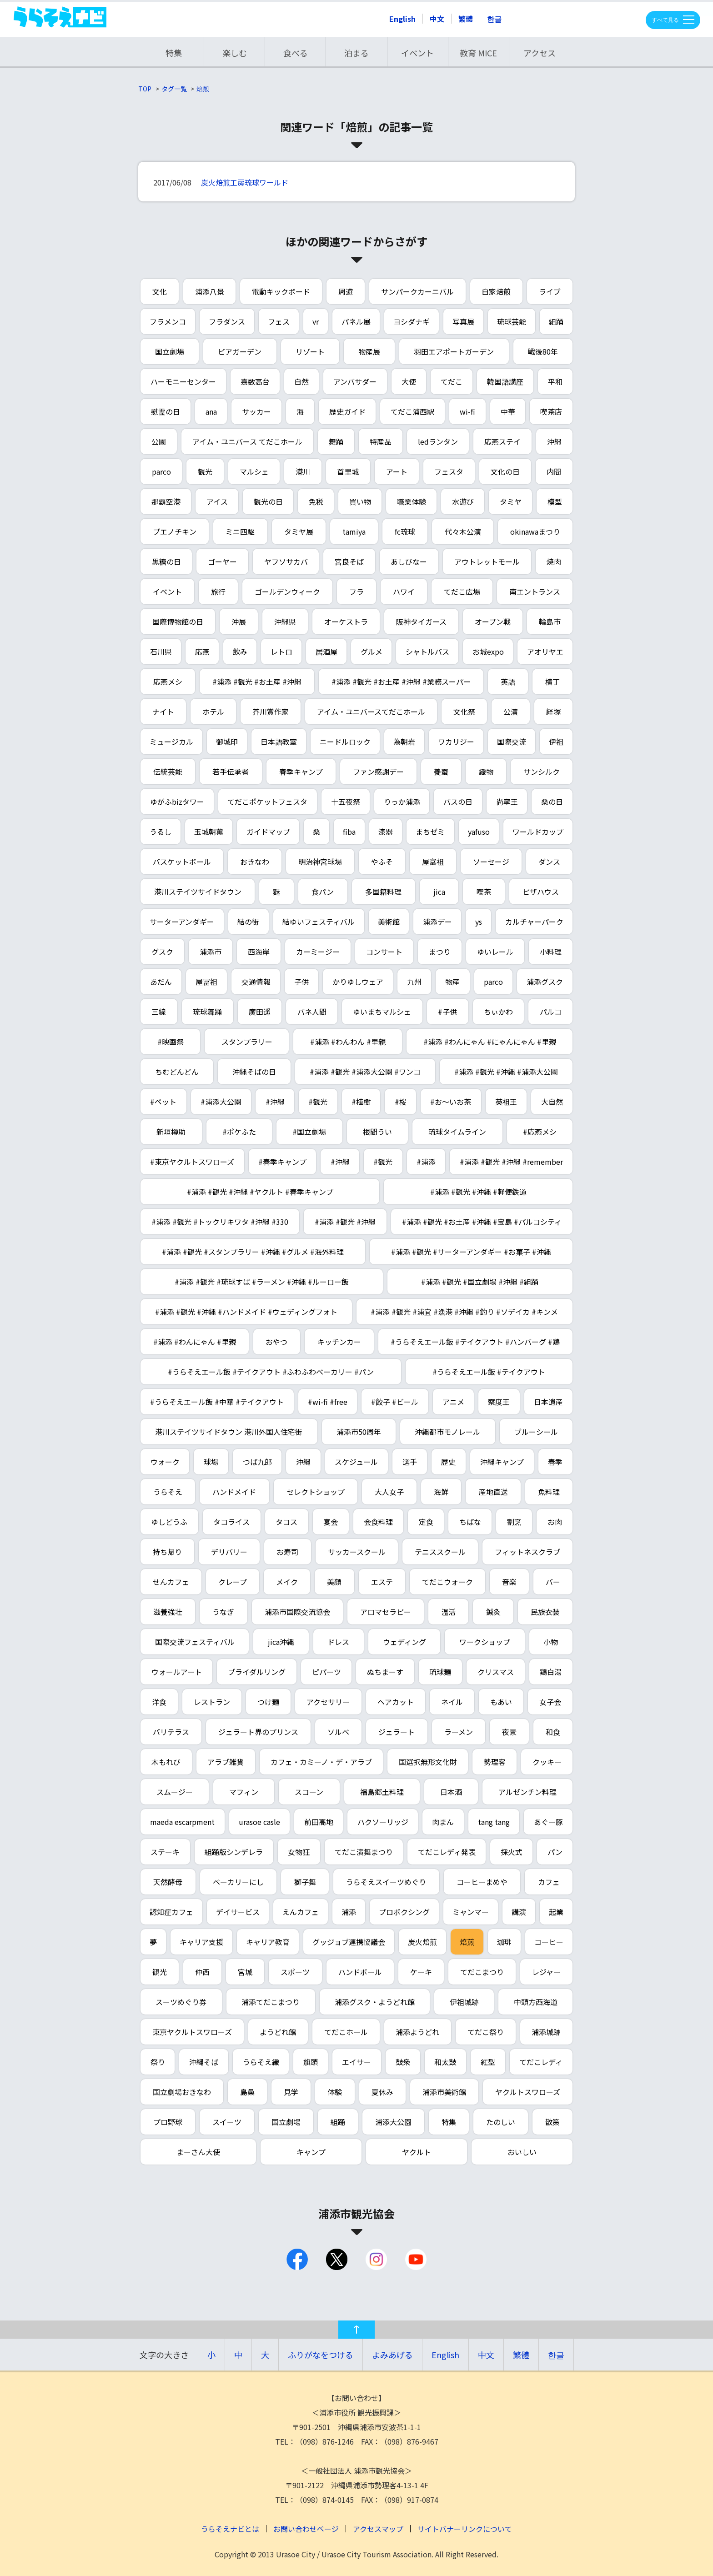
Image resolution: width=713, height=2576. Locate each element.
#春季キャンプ (282, 1161)
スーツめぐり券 (181, 2001)
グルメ (371, 651)
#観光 (317, 1101)
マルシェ (254, 471)
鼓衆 (403, 2061)
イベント (417, 53)
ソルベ (338, 1731)
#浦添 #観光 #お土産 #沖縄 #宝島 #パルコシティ (482, 1221)
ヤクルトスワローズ (527, 2091)
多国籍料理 (383, 891)
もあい (501, 1701)
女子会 (550, 1701)
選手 (409, 1461)
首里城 (348, 471)
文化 (159, 291)
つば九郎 (257, 1461)
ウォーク (165, 1461)
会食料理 (378, 1521)
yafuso (479, 831)
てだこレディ (540, 2061)
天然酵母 (167, 1881)
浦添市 (210, 951)
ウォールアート (176, 1671)
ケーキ (421, 1971)
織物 (486, 771)
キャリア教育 (268, 1941)
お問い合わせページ (306, 2528)
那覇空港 (166, 501)
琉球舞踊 (207, 1011)
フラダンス (227, 321)
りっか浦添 (402, 801)
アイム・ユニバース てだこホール (247, 441)
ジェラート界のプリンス (258, 1731)
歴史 (448, 1461)
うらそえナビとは (230, 2528)
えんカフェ (300, 1911)
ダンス (549, 861)
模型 (554, 501)
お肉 (554, 1521)
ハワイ (404, 591)
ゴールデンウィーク (287, 591)
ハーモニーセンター (183, 381)
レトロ (281, 651)
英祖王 (506, 1101)
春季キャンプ (301, 771)
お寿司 (287, 1551)
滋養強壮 (167, 1611)
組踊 (556, 321)
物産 (452, 981)
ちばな (470, 1521)
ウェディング (404, 1641)
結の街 (248, 921)
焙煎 (202, 88)
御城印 (227, 741)
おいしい (522, 2151)
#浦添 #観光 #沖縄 (345, 1221)
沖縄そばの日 (254, 1071)
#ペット (163, 1101)
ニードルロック (345, 741)
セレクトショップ (315, 1491)
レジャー (546, 1971)
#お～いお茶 (450, 1101)
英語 (508, 681)
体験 (334, 2091)
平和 (555, 381)
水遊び (463, 501)
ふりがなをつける (320, 2354)
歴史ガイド (347, 411)
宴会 (330, 1521)
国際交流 (511, 741)
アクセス (539, 53)
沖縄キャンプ (502, 1461)
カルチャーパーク (534, 921)
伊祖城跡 (464, 2001)
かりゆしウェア (357, 981)
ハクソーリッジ (382, 1821)
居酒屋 (326, 651)
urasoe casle (259, 1821)
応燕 (202, 651)
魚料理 (549, 1491)
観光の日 (268, 501)
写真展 (463, 321)
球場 (211, 1461)
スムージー (174, 1791)
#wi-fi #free (327, 1401)
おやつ (276, 1341)
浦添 (348, 1911)
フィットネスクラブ (527, 1551)
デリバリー (229, 1551)
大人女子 (389, 1491)
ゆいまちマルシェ (382, 1011)
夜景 (509, 1731)
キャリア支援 (201, 1941)
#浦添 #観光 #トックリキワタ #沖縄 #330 (219, 1221)
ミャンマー (470, 1911)
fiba (349, 831)
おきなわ (254, 861)
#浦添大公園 (221, 1101)
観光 (205, 471)
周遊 (345, 291)
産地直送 (493, 1491)
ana (211, 411)
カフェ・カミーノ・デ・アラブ (321, 1761)
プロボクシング (404, 1911)
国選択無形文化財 (428, 1761)
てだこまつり (482, 1971)
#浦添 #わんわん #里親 (348, 1041)
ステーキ (165, 1851)
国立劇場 (169, 351)
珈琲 (504, 1941)
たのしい (500, 2121)
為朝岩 (404, 741)
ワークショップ (484, 1641)
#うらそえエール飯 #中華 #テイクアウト (217, 1401)
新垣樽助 (171, 1131)
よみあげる (392, 2354)
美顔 (334, 1581)
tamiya (354, 531)
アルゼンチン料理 (527, 1791)
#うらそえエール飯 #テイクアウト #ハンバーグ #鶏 (475, 1341)
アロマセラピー (385, 1611)
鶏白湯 (551, 1671)
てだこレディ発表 (447, 1851)
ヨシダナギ (411, 321)
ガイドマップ (268, 831)
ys (478, 921)
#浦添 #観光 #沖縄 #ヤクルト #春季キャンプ (260, 1191)
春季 (555, 1461)
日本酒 (451, 1791)
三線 (158, 1011)
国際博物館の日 (177, 621)
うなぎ (223, 1611)
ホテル (213, 711)
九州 (414, 981)
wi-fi (467, 411)
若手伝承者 (230, 771)
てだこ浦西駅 (412, 411)
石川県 (161, 651)
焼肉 (554, 561)
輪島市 (550, 621)
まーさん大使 (198, 2151)
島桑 (247, 2091)
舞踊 (336, 441)
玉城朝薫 (208, 831)
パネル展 (356, 321)
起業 (556, 1911)
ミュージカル (171, 741)
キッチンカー (339, 1341)
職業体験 (411, 501)
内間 (554, 471)
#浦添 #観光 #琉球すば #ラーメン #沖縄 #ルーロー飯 (262, 1281)
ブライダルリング (257, 1671)
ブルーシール (536, 1431)
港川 (303, 471)
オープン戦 (493, 621)
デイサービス (238, 1911)
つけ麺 (268, 1701)
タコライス (231, 1521)
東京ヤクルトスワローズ (192, 2031)
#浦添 (426, 1161)
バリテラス (171, 1731)
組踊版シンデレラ (234, 1851)
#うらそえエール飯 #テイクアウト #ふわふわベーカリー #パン (271, 1371)
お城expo (488, 651)
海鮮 (441, 1491)
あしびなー (409, 561)
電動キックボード (281, 291)
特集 (174, 53)
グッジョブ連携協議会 (348, 1941)
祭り (158, 2061)
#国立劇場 (309, 1131)
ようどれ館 (278, 2031)
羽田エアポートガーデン (454, 351)
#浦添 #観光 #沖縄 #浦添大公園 (506, 1071)
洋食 (159, 1701)
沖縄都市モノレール (447, 1431)
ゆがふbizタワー (177, 801)
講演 (519, 1911)
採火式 (511, 1851)
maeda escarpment (182, 1821)
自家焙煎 (496, 291)
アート (396, 471)
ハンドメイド (234, 1491)
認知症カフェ (171, 1911)
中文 (437, 19)
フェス (279, 321)
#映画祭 (170, 1041)
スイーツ (226, 2121)
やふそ (382, 861)
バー (553, 1581)
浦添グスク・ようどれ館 (375, 2001)
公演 (510, 711)
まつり (440, 951)
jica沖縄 (281, 1641)
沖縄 (554, 441)
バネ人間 (311, 1011)
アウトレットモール (487, 561)
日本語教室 (279, 741)
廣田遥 (260, 1011)
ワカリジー (456, 741)
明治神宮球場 (320, 861)
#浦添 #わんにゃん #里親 (194, 1341)
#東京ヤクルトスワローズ (192, 1161)
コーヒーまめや (482, 1881)
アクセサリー (328, 1701)
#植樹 (361, 1101)
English (402, 19)
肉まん (443, 1821)
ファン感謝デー (378, 771)
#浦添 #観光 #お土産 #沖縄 (256, 681)
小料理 (551, 951)
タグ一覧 (174, 88)
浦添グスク (545, 981)
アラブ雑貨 (225, 1761)
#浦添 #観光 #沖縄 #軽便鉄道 (478, 1191)
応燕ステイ (502, 441)
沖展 (238, 621)
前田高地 (318, 1821)
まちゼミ (430, 831)
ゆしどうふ (169, 1521)
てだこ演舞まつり (364, 1851)
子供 (301, 981)
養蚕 (441, 771)
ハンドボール (360, 1971)
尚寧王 (507, 801)
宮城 (245, 1971)
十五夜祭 (345, 801)
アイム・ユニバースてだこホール (371, 711)
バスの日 (457, 801)
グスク (162, 951)
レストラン (212, 1701)
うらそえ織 (261, 2061)
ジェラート (396, 1731)
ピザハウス (540, 891)
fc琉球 (405, 531)
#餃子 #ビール (394, 1401)
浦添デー (437, 921)
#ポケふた (239, 1131)
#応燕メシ (540, 1131)
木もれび (166, 1761)
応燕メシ (167, 681)
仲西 (202, 1971)
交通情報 (256, 981)
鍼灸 (493, 1611)
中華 (508, 411)
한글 (494, 19)
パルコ (551, 1011)
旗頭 (310, 2061)
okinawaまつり (535, 531)
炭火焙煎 (422, 1941)
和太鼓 (445, 2061)
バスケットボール (182, 861)
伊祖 (556, 741)
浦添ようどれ (417, 2031)
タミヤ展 (298, 531)
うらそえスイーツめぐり (386, 1881)
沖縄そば (203, 2061)
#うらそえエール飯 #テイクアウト (488, 1371)
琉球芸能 (511, 321)
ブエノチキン (174, 531)
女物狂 (299, 1851)
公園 (158, 441)
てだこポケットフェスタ (267, 801)
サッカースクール (357, 1551)
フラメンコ (168, 321)
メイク (287, 1581)
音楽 (509, 1581)
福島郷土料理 (382, 1791)
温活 (448, 1611)
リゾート (310, 351)
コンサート (384, 951)
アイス (217, 501)
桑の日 (552, 801)
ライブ (550, 291)
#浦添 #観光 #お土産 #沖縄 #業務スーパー (401, 681)
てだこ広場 (462, 591)
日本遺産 (548, 1401)
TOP (144, 88)
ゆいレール (495, 951)
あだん (161, 981)
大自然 (552, 1101)
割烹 (514, 1521)
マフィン (243, 1791)
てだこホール (346, 2031)
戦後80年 (543, 351)
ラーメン (458, 1731)
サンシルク (541, 771)
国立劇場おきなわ (182, 2091)
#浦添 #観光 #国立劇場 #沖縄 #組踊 (479, 1281)
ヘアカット (395, 1701)
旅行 (218, 591)
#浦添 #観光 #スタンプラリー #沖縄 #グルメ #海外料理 (253, 1251)
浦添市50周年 (358, 1431)
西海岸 (259, 951)
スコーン (309, 1791)
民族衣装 (545, 1611)
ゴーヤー (222, 561)
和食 (553, 1731)
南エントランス (534, 591)
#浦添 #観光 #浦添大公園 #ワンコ (365, 1071)
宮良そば (349, 561)
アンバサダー (355, 381)
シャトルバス (427, 651)
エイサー (356, 2061)
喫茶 (484, 891)
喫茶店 (551, 411)
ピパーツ (326, 1671)
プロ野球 (167, 2121)
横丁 (552, 681)
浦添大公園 (393, 2121)
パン (554, 1851)
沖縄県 (285, 621)
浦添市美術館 (444, 2091)
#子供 (447, 1011)
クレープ (232, 1581)
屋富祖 (433, 861)
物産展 (369, 351)
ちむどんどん (177, 1071)
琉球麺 (440, 1671)
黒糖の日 (166, 561)
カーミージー (318, 951)
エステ (382, 1581)
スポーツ (295, 1971)
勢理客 (495, 1761)
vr (315, 321)
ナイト (163, 711)
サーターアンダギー (182, 921)
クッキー (547, 1761)
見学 (291, 2091)
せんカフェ (171, 1581)
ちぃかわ (498, 1011)
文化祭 (464, 711)
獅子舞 (305, 1881)
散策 (552, 2121)
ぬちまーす (385, 1671)
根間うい (377, 1131)
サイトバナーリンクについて (464, 2528)
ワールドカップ (537, 831)
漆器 (385, 831)
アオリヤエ (545, 651)
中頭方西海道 (535, 2001)
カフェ (549, 1881)
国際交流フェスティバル (195, 1641)
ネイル (452, 1701)
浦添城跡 (546, 2031)
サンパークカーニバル (417, 291)
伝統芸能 (167, 771)
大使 (409, 381)
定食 (426, 1521)
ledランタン (438, 441)
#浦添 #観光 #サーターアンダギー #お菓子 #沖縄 (471, 1251)
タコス (286, 1521)
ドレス (338, 1641)
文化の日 (505, 471)
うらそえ (167, 1491)
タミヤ (511, 501)
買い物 (360, 501)
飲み (240, 651)
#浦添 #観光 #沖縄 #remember (511, 1161)
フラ (356, 591)
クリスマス (495, 1671)
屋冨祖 (206, 981)
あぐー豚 (548, 1821)
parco (161, 471)
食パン (322, 891)
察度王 (499, 1401)
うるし (160, 831)
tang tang (494, 1821)
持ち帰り (167, 1551)
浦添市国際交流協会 (297, 1611)
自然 (301, 381)
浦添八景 (209, 291)
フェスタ (448, 471)
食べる (295, 53)
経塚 (553, 711)
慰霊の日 (165, 411)
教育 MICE (478, 53)
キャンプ (311, 2151)
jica (439, 891)
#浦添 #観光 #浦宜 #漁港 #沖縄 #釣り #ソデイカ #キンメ (464, 1311)
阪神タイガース (421, 621)
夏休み (382, 2091)
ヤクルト (416, 2151)
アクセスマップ (378, 2528)
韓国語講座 (505, 381)
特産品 (381, 441)
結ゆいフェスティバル (318, 921)
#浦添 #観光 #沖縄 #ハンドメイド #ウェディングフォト (246, 1311)
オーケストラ (346, 621)
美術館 (389, 921)
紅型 (488, 2061)
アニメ (453, 1401)
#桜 (401, 1101)
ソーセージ (491, 861)
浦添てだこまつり (270, 2001)
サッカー (256, 411)
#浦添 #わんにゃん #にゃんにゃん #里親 (489, 1041)
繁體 (465, 19)
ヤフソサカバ (286, 561)
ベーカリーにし (238, 1881)
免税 (316, 501)
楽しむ (234, 53)
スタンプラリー (246, 1041)
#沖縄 (275, 1101)
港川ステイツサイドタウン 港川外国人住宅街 (228, 1431)
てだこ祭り (485, 2031)
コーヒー (548, 1941)
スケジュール (356, 1461)
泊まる (356, 53)
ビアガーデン (239, 351)
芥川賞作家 (270, 711)
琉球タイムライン (457, 1131)
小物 (550, 1641)
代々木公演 (463, 531)
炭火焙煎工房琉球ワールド (244, 182)
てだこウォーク (447, 1581)
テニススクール (440, 1551)
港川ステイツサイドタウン (197, 891)
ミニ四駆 (240, 531)
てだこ (451, 381)
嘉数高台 (255, 381)
